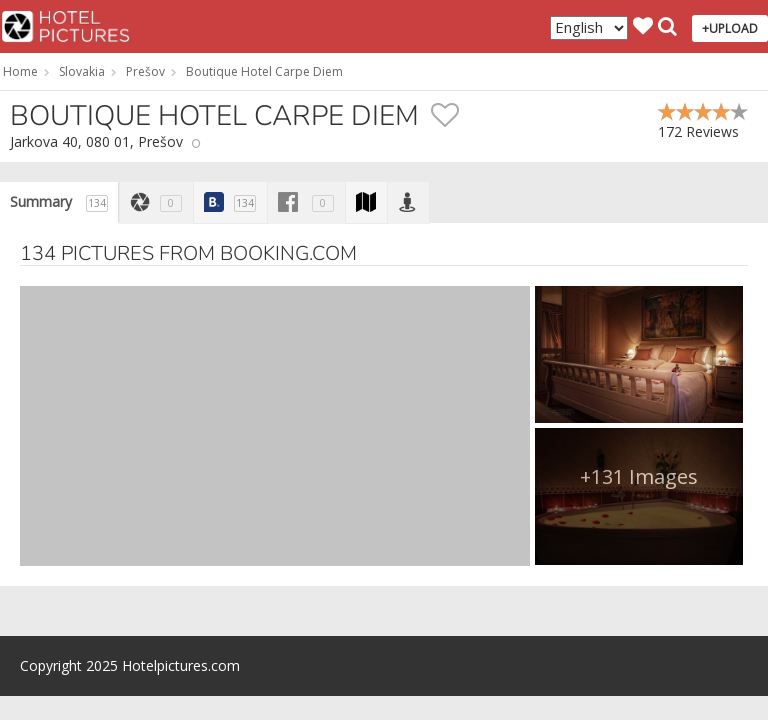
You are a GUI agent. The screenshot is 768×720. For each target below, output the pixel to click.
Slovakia (82, 71)
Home (20, 71)
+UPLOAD (730, 28)
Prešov (145, 71)
